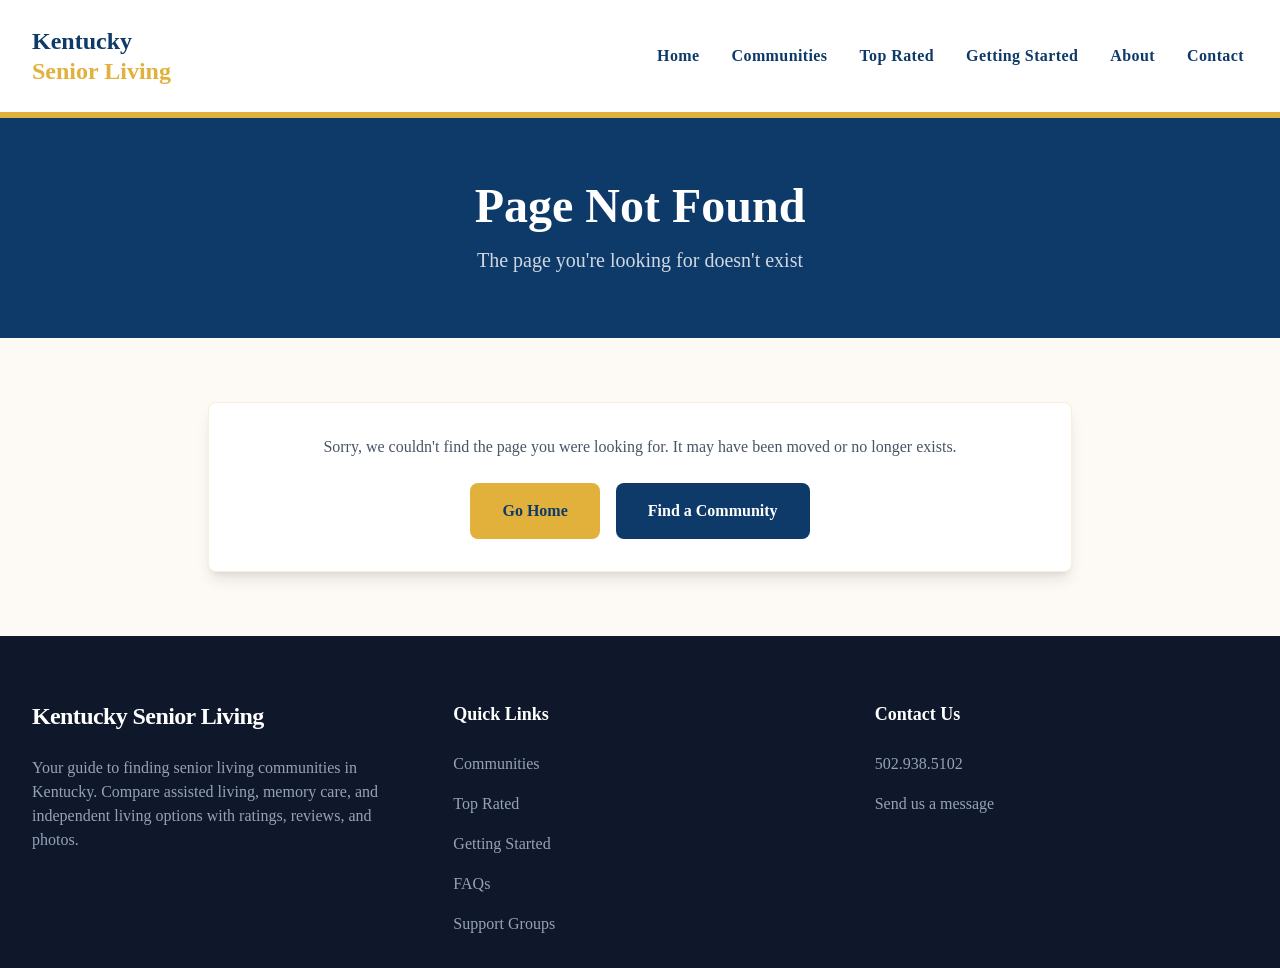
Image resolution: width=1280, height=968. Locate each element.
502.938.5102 (919, 763)
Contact (1215, 55)
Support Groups (504, 923)
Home (678, 55)
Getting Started (1022, 55)
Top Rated (897, 55)
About (1132, 55)
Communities (780, 55)
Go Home (534, 510)
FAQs (471, 883)
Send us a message (935, 803)
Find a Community (713, 510)
